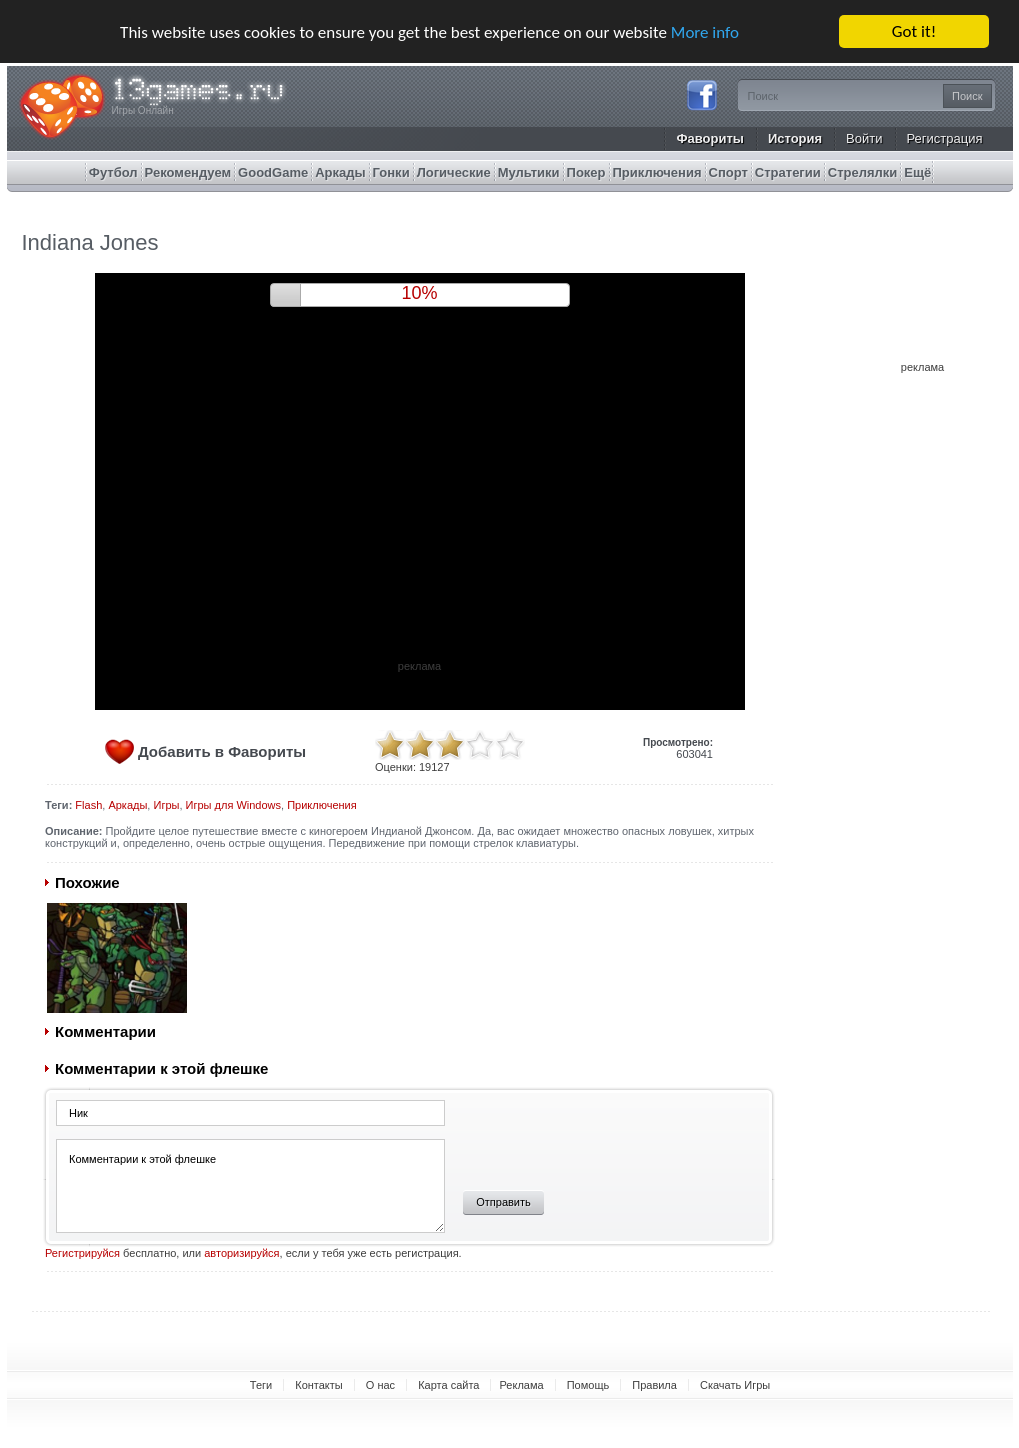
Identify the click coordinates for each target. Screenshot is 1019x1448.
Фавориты (710, 138)
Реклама (521, 1385)
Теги (261, 1385)
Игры (166, 805)
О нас (380, 1385)
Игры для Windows (233, 805)
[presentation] (602, 1138)
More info (705, 32)
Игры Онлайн (143, 110)
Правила (654, 1385)
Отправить (503, 1202)
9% (419, 293)
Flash (88, 805)
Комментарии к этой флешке (250, 1186)
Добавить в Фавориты (222, 751)
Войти (864, 138)
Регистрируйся (82, 1253)
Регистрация (945, 138)
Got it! (914, 31)
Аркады (127, 805)
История (795, 138)
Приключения (322, 805)
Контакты (319, 1385)
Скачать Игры (735, 1385)
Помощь (588, 1385)
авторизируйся (241, 1253)
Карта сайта (448, 1385)
